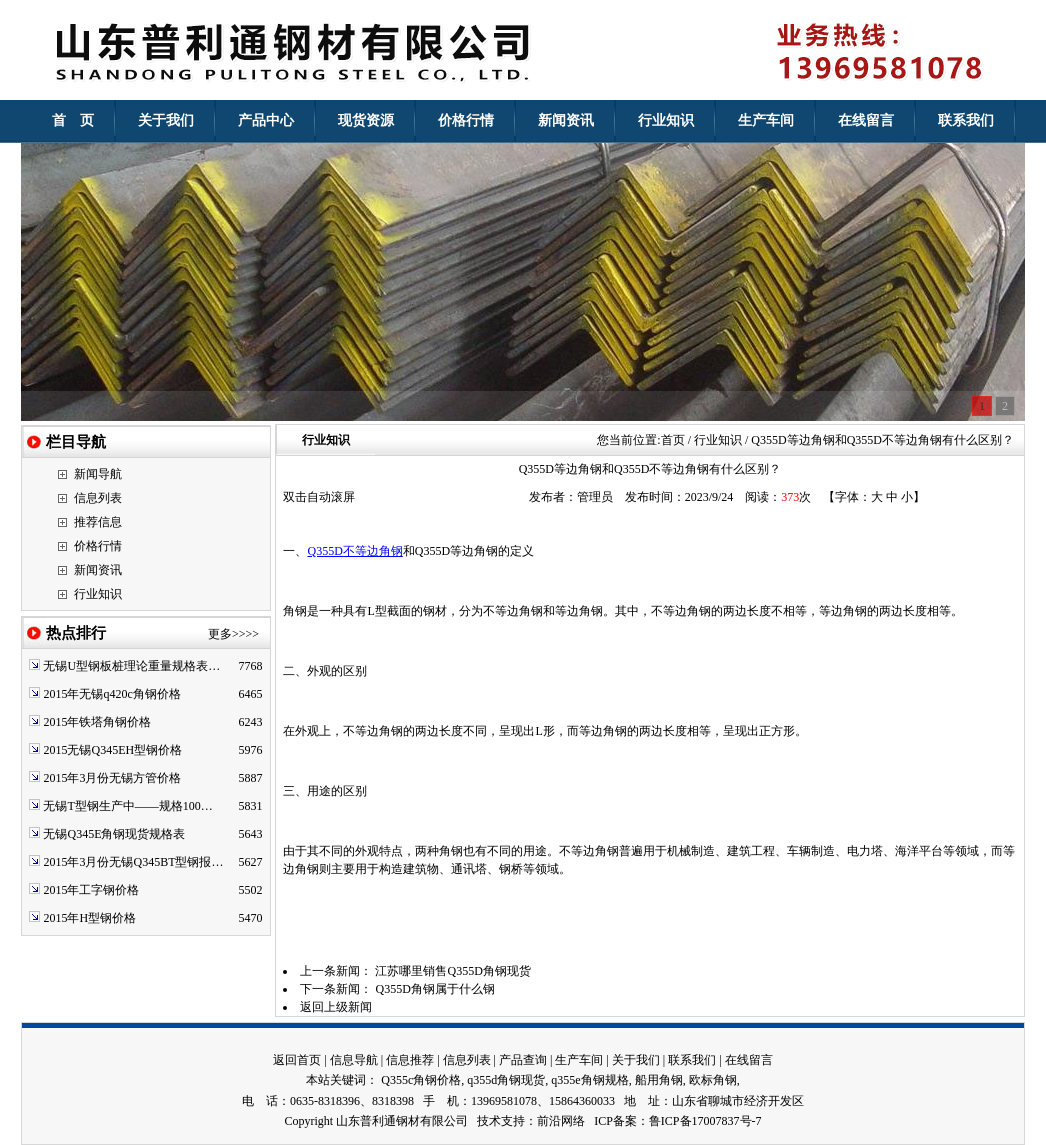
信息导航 (354, 1060)
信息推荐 (410, 1060)
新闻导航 (98, 474)
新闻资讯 (98, 570)
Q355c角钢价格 (421, 1080)
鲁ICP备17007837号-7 (705, 1121)
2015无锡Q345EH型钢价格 (112, 750)
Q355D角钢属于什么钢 (434, 989)
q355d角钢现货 (506, 1080)
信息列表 (98, 498)
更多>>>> (233, 634)
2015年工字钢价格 (91, 890)
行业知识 (98, 594)
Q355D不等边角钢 (354, 551)
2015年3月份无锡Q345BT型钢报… (133, 862)
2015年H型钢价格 (89, 918)
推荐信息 (98, 522)
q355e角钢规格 (589, 1080)
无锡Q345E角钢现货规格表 (114, 834)
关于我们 (636, 1060)
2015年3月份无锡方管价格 (112, 778)
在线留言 (749, 1060)
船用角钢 (659, 1080)
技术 (489, 1121)
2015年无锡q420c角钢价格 (111, 694)
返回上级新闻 (336, 1007)
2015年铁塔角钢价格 (97, 722)
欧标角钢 (713, 1080)
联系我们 (692, 1060)
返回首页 (297, 1060)
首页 (673, 440)
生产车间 (579, 1060)
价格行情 (98, 546)
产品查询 (523, 1060)
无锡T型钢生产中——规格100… (127, 806)
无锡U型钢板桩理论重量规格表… (131, 666)
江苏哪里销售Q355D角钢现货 (452, 971)
